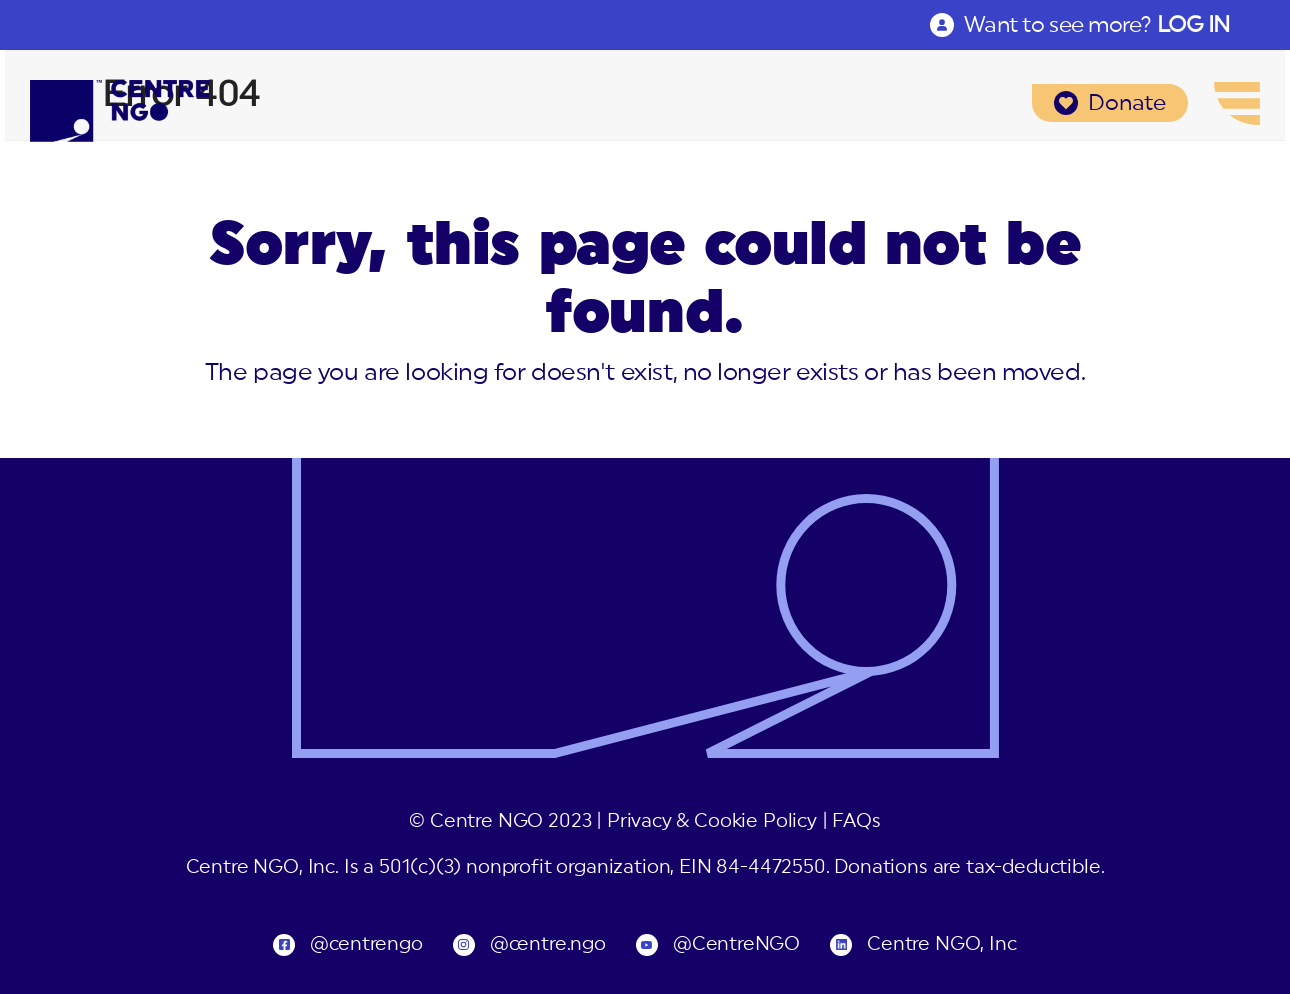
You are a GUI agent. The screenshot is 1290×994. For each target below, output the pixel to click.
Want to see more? (1097, 25)
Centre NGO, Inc (941, 944)
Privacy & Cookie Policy (712, 821)
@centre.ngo (548, 944)
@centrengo (366, 944)
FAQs (856, 821)
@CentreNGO (736, 944)
